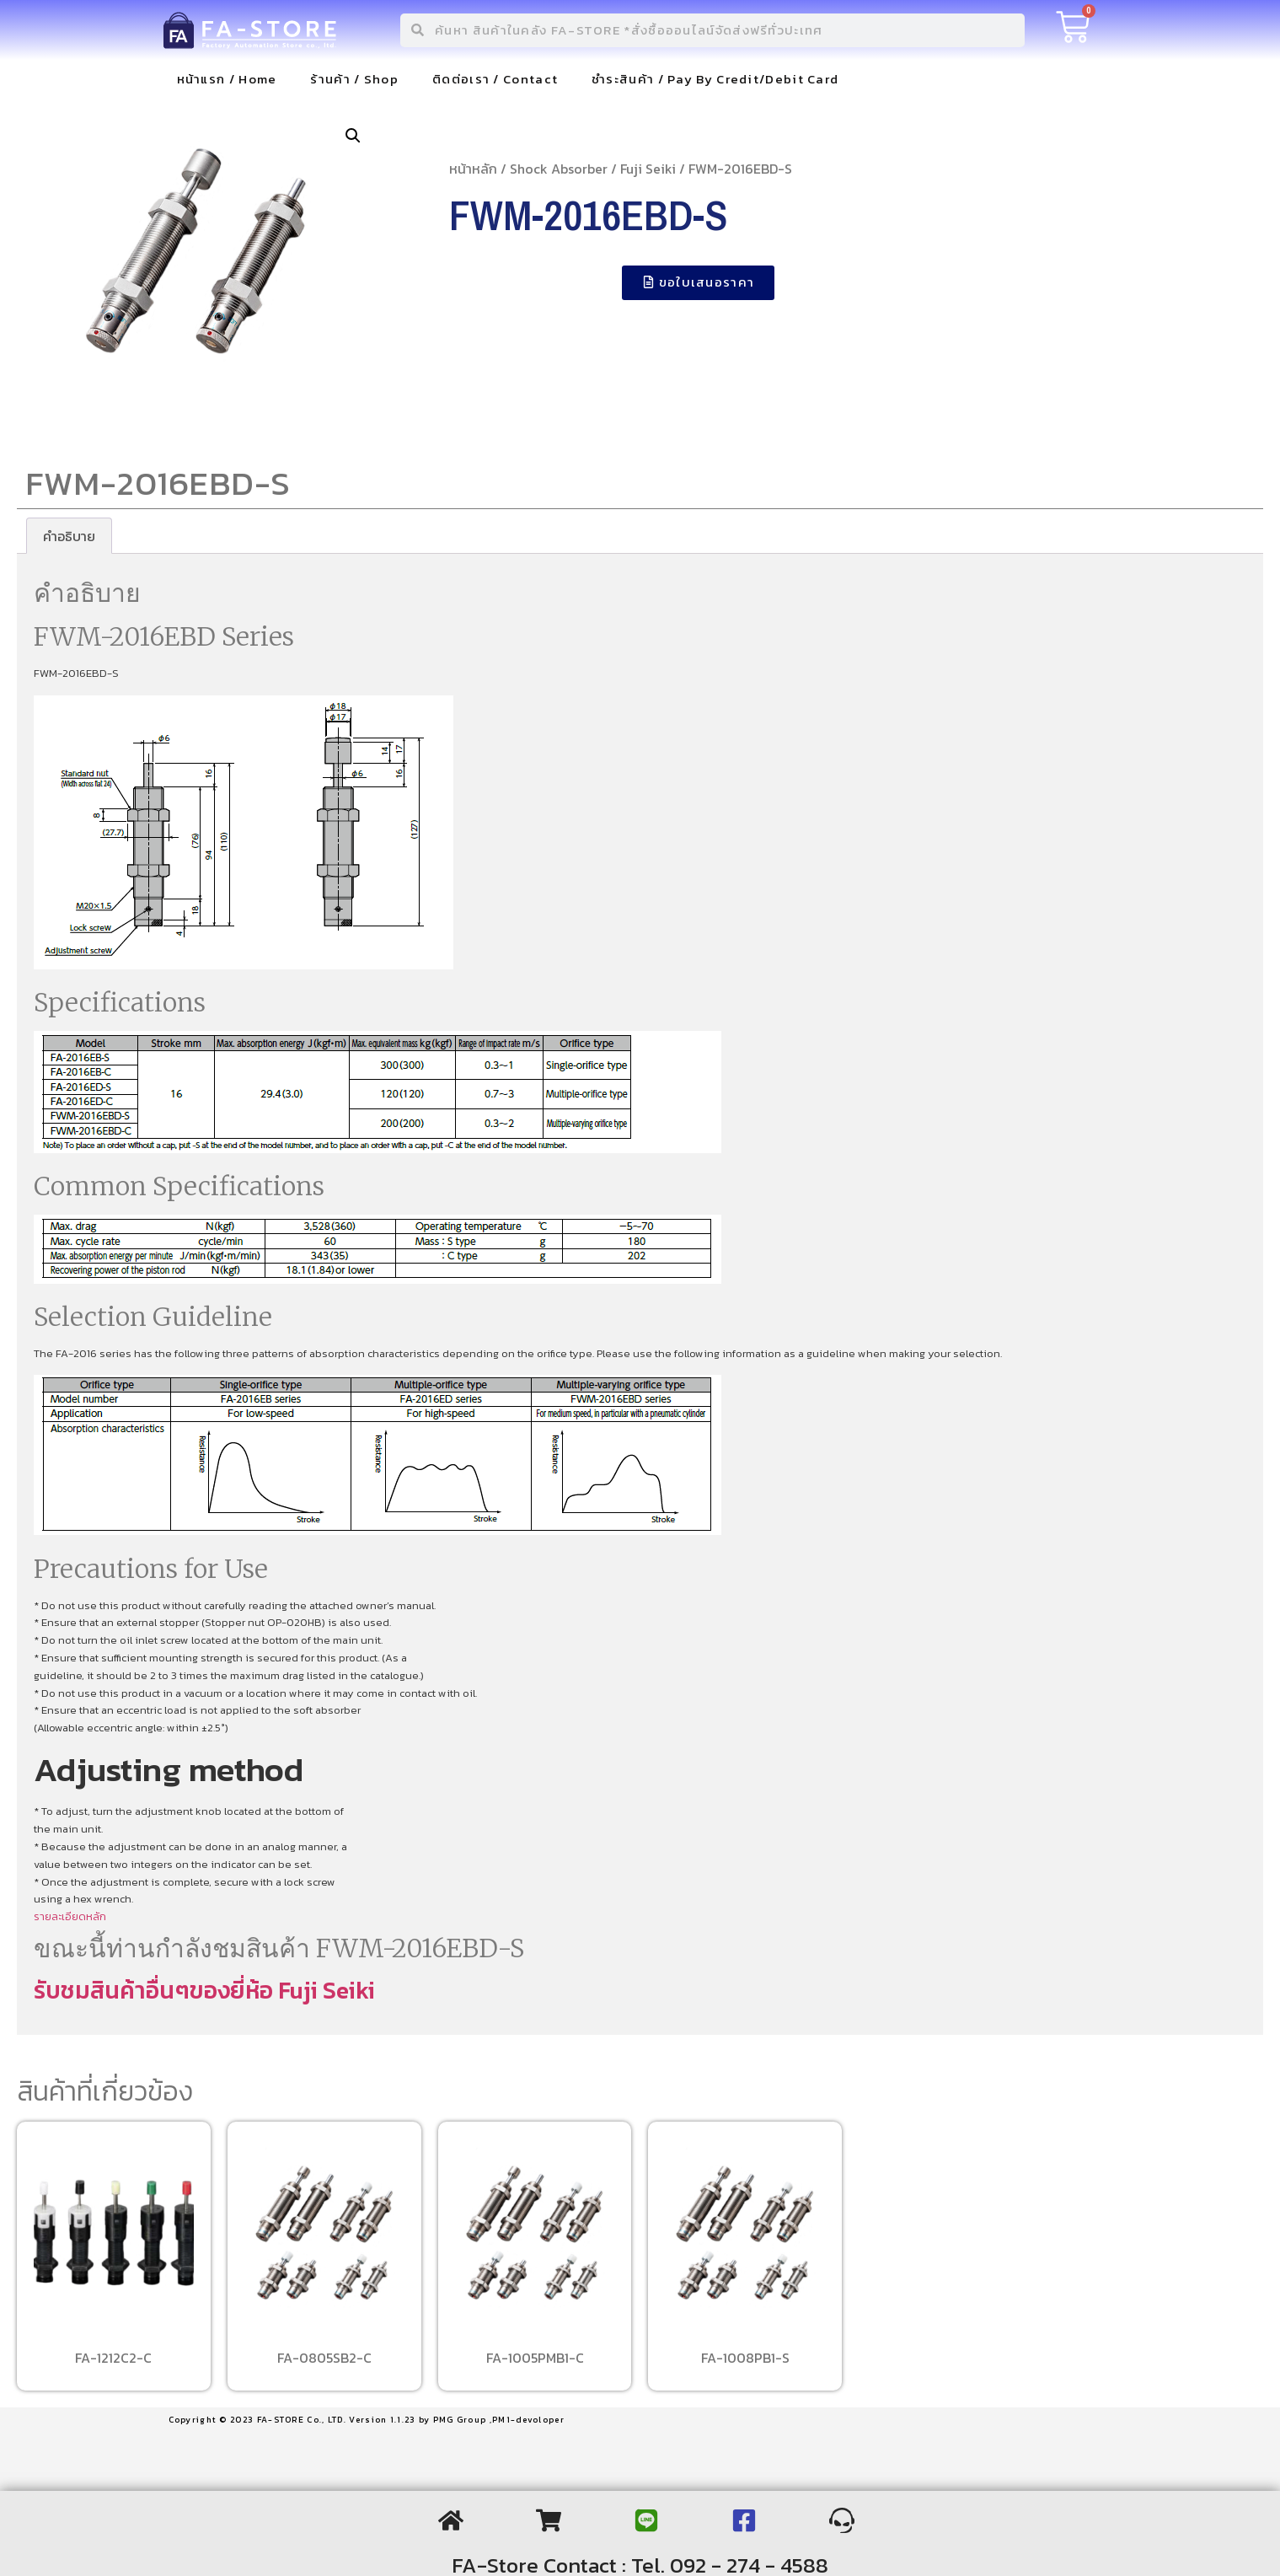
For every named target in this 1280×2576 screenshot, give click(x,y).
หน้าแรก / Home (227, 79)
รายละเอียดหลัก (70, 1916)
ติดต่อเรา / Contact (495, 79)
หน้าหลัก (473, 168)
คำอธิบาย (69, 536)
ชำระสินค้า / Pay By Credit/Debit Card (715, 79)
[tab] (69, 536)
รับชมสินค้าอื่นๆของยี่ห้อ (156, 1990)
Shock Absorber (559, 168)
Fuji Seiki (648, 168)
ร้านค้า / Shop (354, 79)
